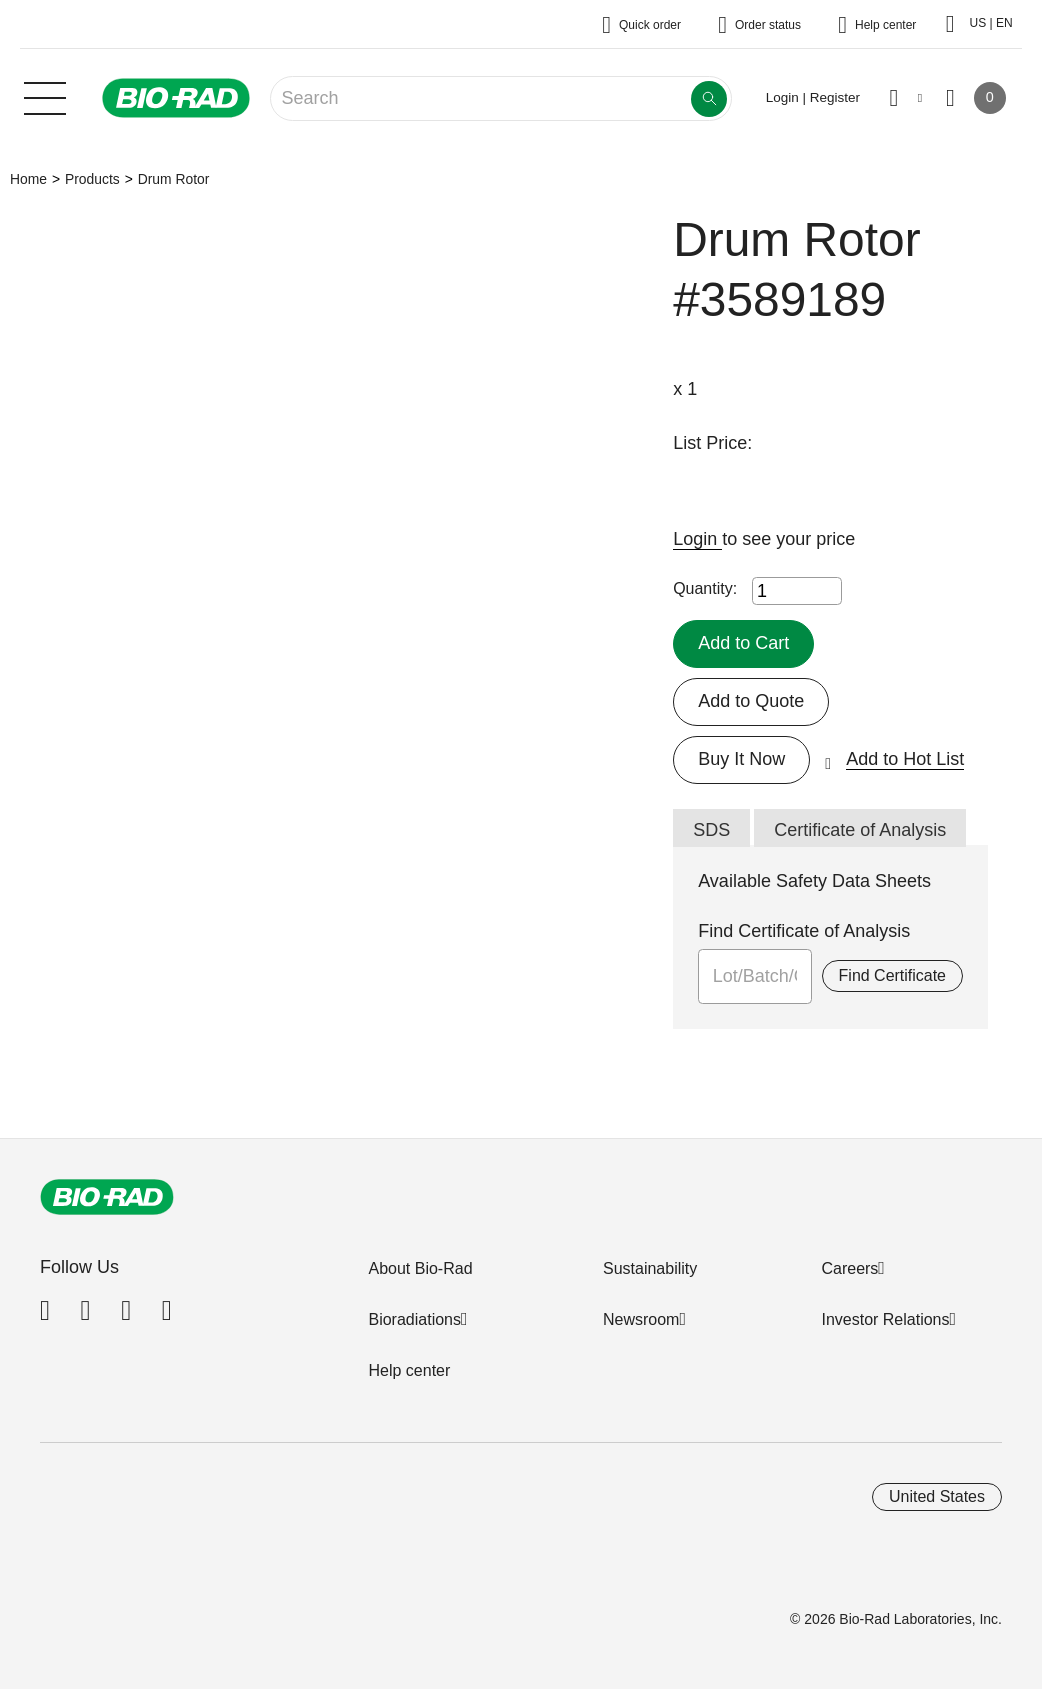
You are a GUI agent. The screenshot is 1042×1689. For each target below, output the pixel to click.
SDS (711, 830)
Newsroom (641, 1319)
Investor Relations (885, 1319)
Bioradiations (414, 1319)
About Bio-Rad (420, 1268)
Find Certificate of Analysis (804, 931)
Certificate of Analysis (860, 830)
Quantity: (705, 588)
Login (697, 539)
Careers (849, 1268)
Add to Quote (751, 701)
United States (937, 1496)
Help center (409, 1370)
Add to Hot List (905, 759)
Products (92, 179)
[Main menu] (45, 96)
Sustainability (650, 1268)
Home (28, 179)
